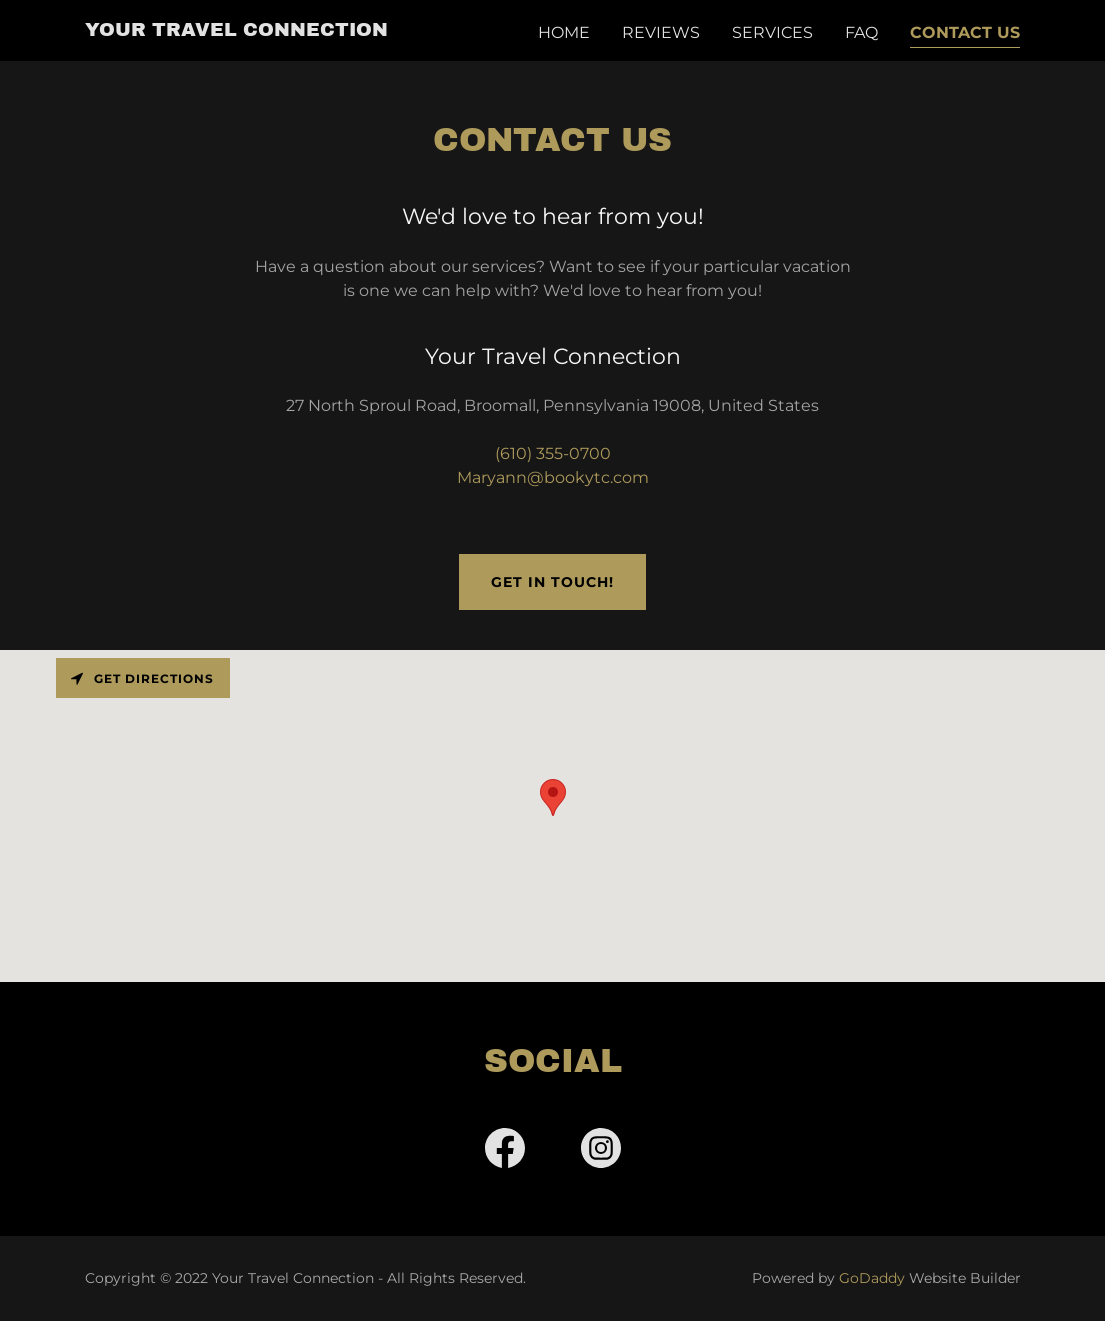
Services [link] (772, 32)
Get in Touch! (552, 582)
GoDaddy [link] (872, 1278)
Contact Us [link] (965, 32)
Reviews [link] (661, 32)
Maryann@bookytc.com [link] (553, 477)
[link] (236, 30)
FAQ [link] (861, 32)
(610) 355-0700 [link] (553, 453)
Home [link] (564, 32)
